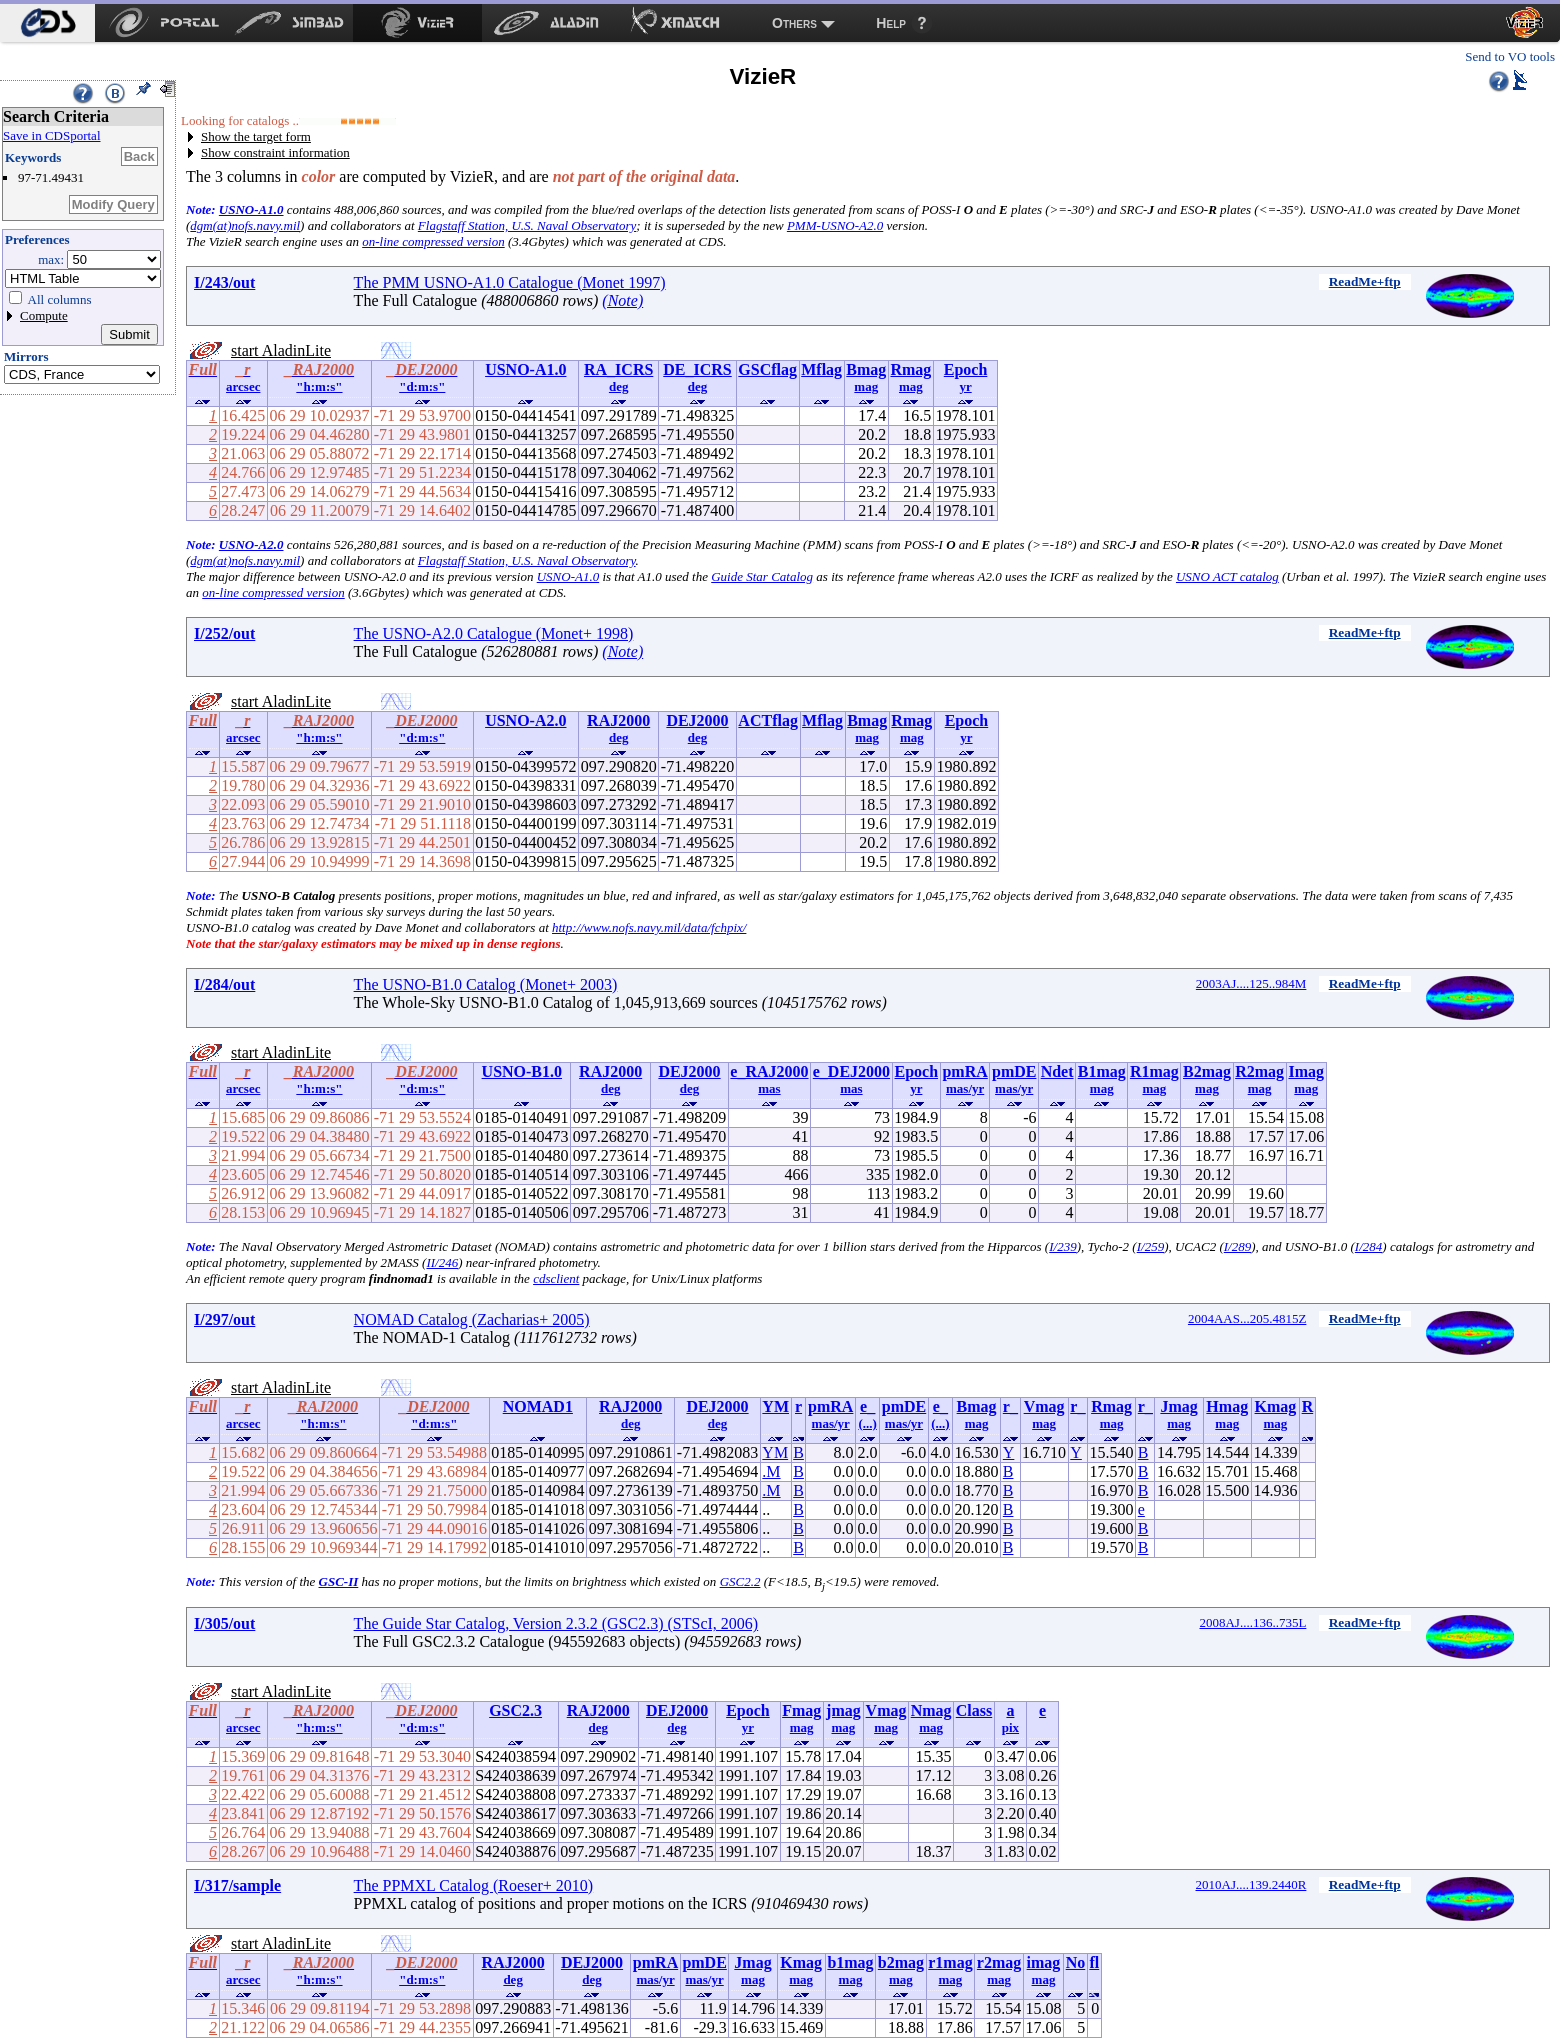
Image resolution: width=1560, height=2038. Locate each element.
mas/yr (965, 1088)
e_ (867, 1406)
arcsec (243, 386)
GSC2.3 (515, 1710)
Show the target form (256, 136)
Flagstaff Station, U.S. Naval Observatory (527, 225)
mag (866, 386)
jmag (843, 1710)
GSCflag (767, 369)
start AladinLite (281, 350)
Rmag (910, 369)
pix (1010, 1727)
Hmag (1227, 1406)
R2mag (1259, 1071)
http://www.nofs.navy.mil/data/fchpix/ (649, 927)
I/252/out (224, 633)
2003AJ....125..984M (1251, 983)
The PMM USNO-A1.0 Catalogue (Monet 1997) (510, 282)
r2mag (999, 1962)
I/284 (1368, 1246)
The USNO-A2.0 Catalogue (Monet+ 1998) (494, 633)
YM (775, 1406)
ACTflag (768, 720)
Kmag (1276, 1406)
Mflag (821, 369)
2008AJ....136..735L (1252, 1622)
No (1076, 1962)
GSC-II (339, 1581)
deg (619, 386)
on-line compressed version (433, 241)
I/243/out (224, 282)
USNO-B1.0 (522, 1071)
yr (965, 386)
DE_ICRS (697, 369)
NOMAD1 (538, 1406)
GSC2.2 (740, 1581)
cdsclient (556, 1278)
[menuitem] (47, 23)
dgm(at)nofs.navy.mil (245, 225)
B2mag (1207, 1071)
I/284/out (224, 984)
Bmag (866, 369)
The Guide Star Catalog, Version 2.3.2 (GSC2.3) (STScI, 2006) (556, 1623)
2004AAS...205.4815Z (1247, 1318)
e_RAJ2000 (769, 1071)
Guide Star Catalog (762, 576)
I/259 (1150, 1246)
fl (1094, 1962)
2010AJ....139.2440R (1251, 1884)
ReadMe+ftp (1365, 281)
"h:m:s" (319, 386)
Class (974, 1710)
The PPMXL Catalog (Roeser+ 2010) (474, 1885)
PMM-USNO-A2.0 (835, 225)
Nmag (931, 1710)
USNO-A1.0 (251, 209)
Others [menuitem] (794, 23)
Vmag (1044, 1406)
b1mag (850, 1962)
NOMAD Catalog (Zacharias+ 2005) (472, 1319)
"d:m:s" (422, 386)
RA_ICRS (618, 369)
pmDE (1014, 1071)
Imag (1306, 1071)
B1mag (1102, 1071)
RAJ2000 (618, 720)
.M (771, 1471)
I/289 (1237, 1246)
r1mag (950, 1962)
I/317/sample (237, 1885)
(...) (867, 1423)
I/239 (1062, 1246)
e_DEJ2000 (851, 1071)
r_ (1010, 1406)
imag (1044, 1962)
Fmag (801, 1710)
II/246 (442, 1262)
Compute (44, 315)
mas (769, 1088)
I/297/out (224, 1319)
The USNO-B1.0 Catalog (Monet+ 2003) (486, 984)
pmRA (964, 1071)
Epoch (966, 369)
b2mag (901, 1962)
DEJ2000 (697, 720)
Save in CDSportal (52, 135)
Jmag (1178, 1406)
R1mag (1154, 1071)
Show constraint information (275, 152)
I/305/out (224, 1623)
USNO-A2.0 (251, 544)
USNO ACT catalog (1227, 576)
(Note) (622, 300)
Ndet (1057, 1071)
